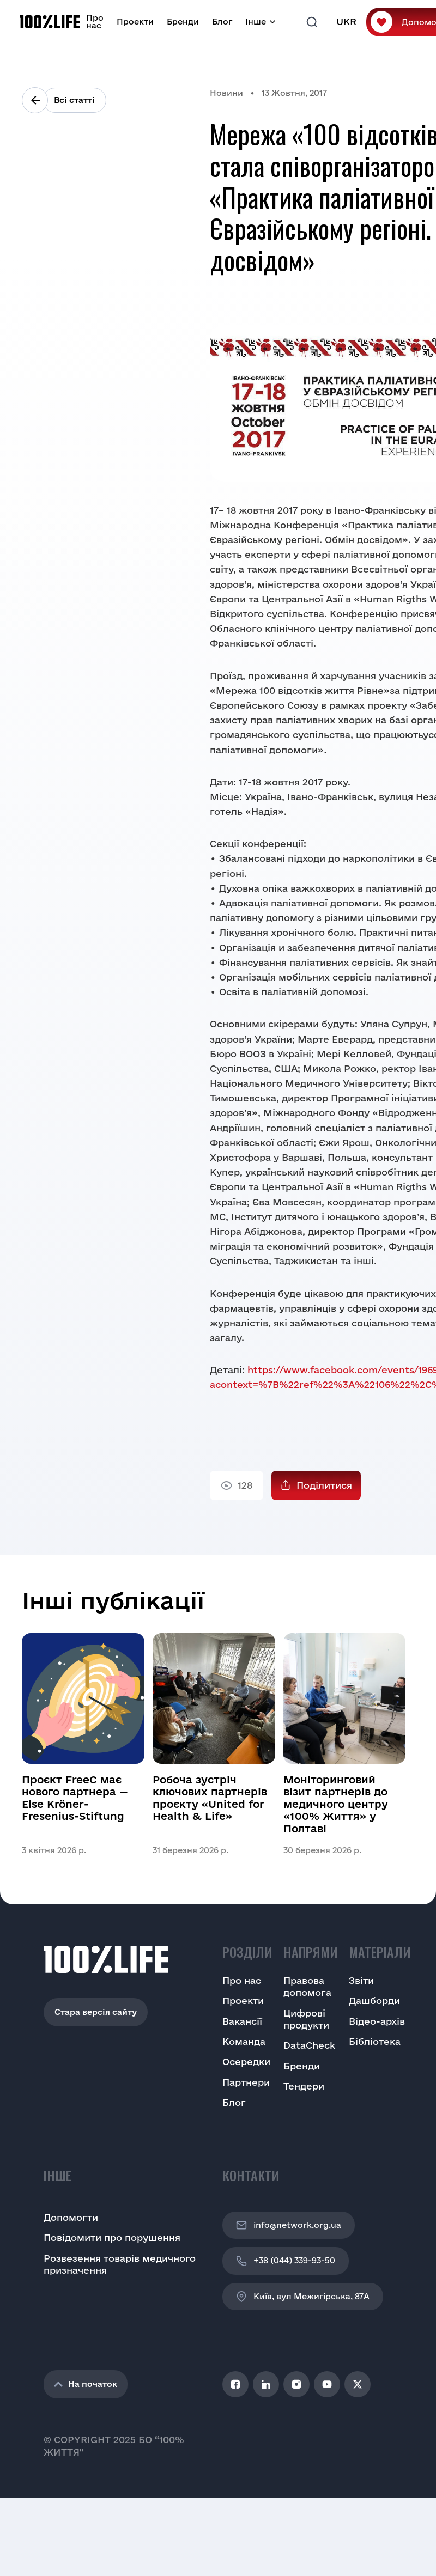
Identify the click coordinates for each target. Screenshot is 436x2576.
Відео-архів (377, 2021)
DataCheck (309, 2045)
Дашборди (374, 2000)
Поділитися (324, 1485)
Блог (222, 21)
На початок (85, 2384)
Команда (243, 2041)
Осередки (246, 2061)
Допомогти (71, 2217)
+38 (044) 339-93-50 (285, 2261)
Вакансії (242, 2021)
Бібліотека (375, 2041)
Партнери (246, 2082)
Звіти (361, 1980)
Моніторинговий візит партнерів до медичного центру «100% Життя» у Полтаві (335, 1804)
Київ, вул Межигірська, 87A (303, 2296)
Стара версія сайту (96, 2012)
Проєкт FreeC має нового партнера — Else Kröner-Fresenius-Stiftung (75, 1798)
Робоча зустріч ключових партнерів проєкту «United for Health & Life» (210, 1798)
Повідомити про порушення (112, 2237)
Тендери (303, 2086)
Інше (255, 21)
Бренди (183, 21)
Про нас (95, 21)
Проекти (135, 21)
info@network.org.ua (288, 2225)
